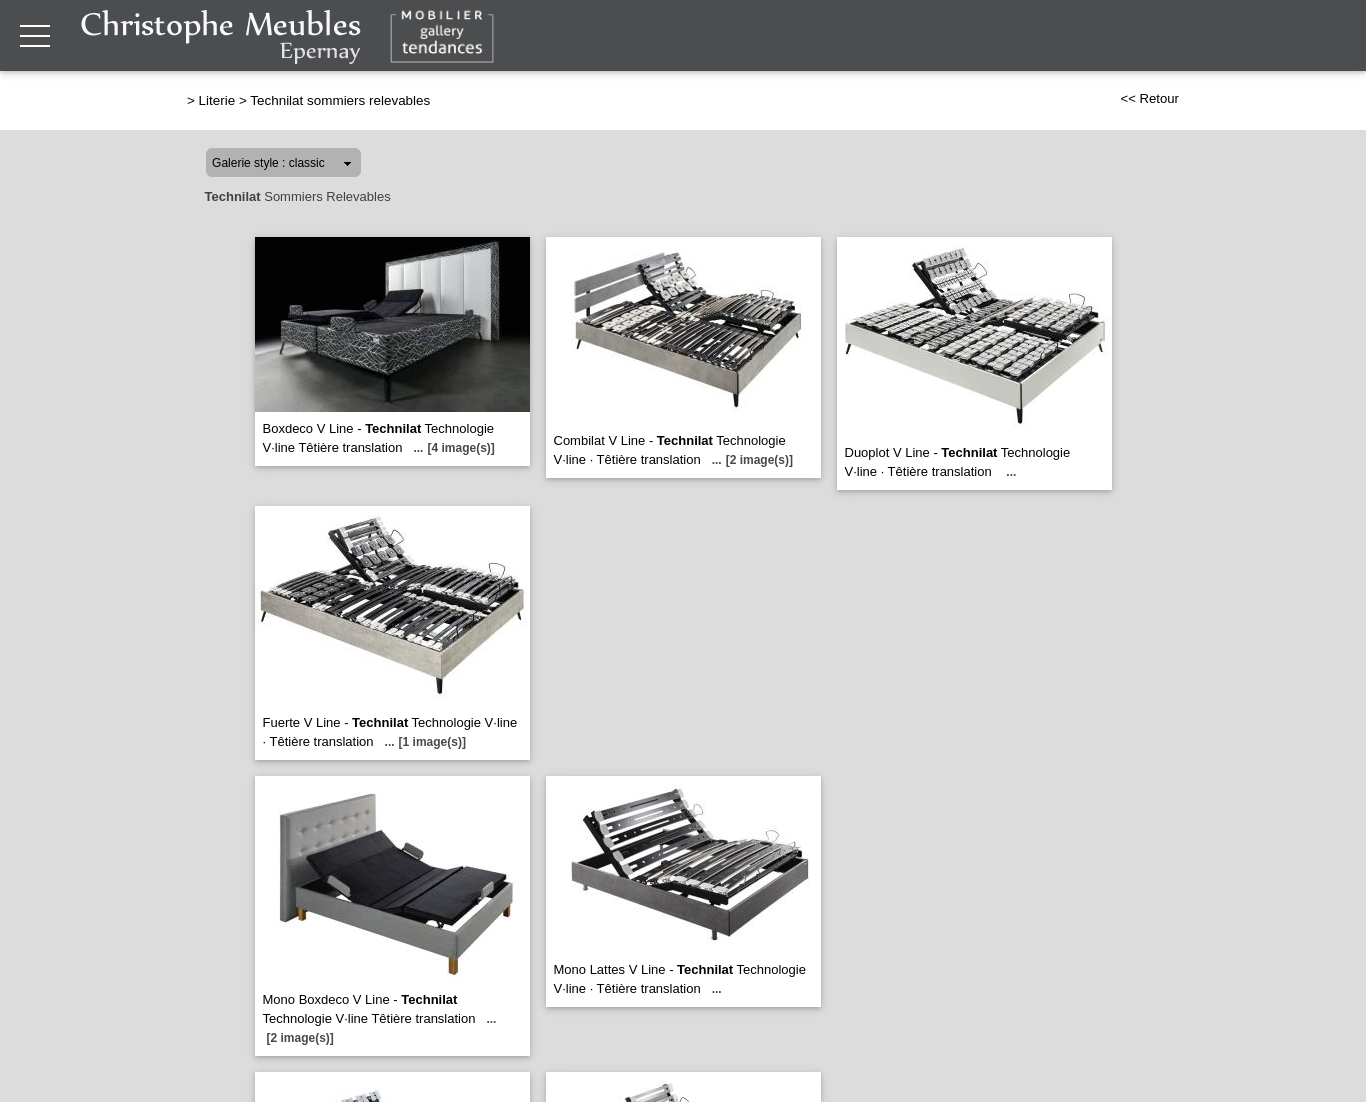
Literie (217, 100)
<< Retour (1149, 98)
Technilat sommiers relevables (340, 100)
